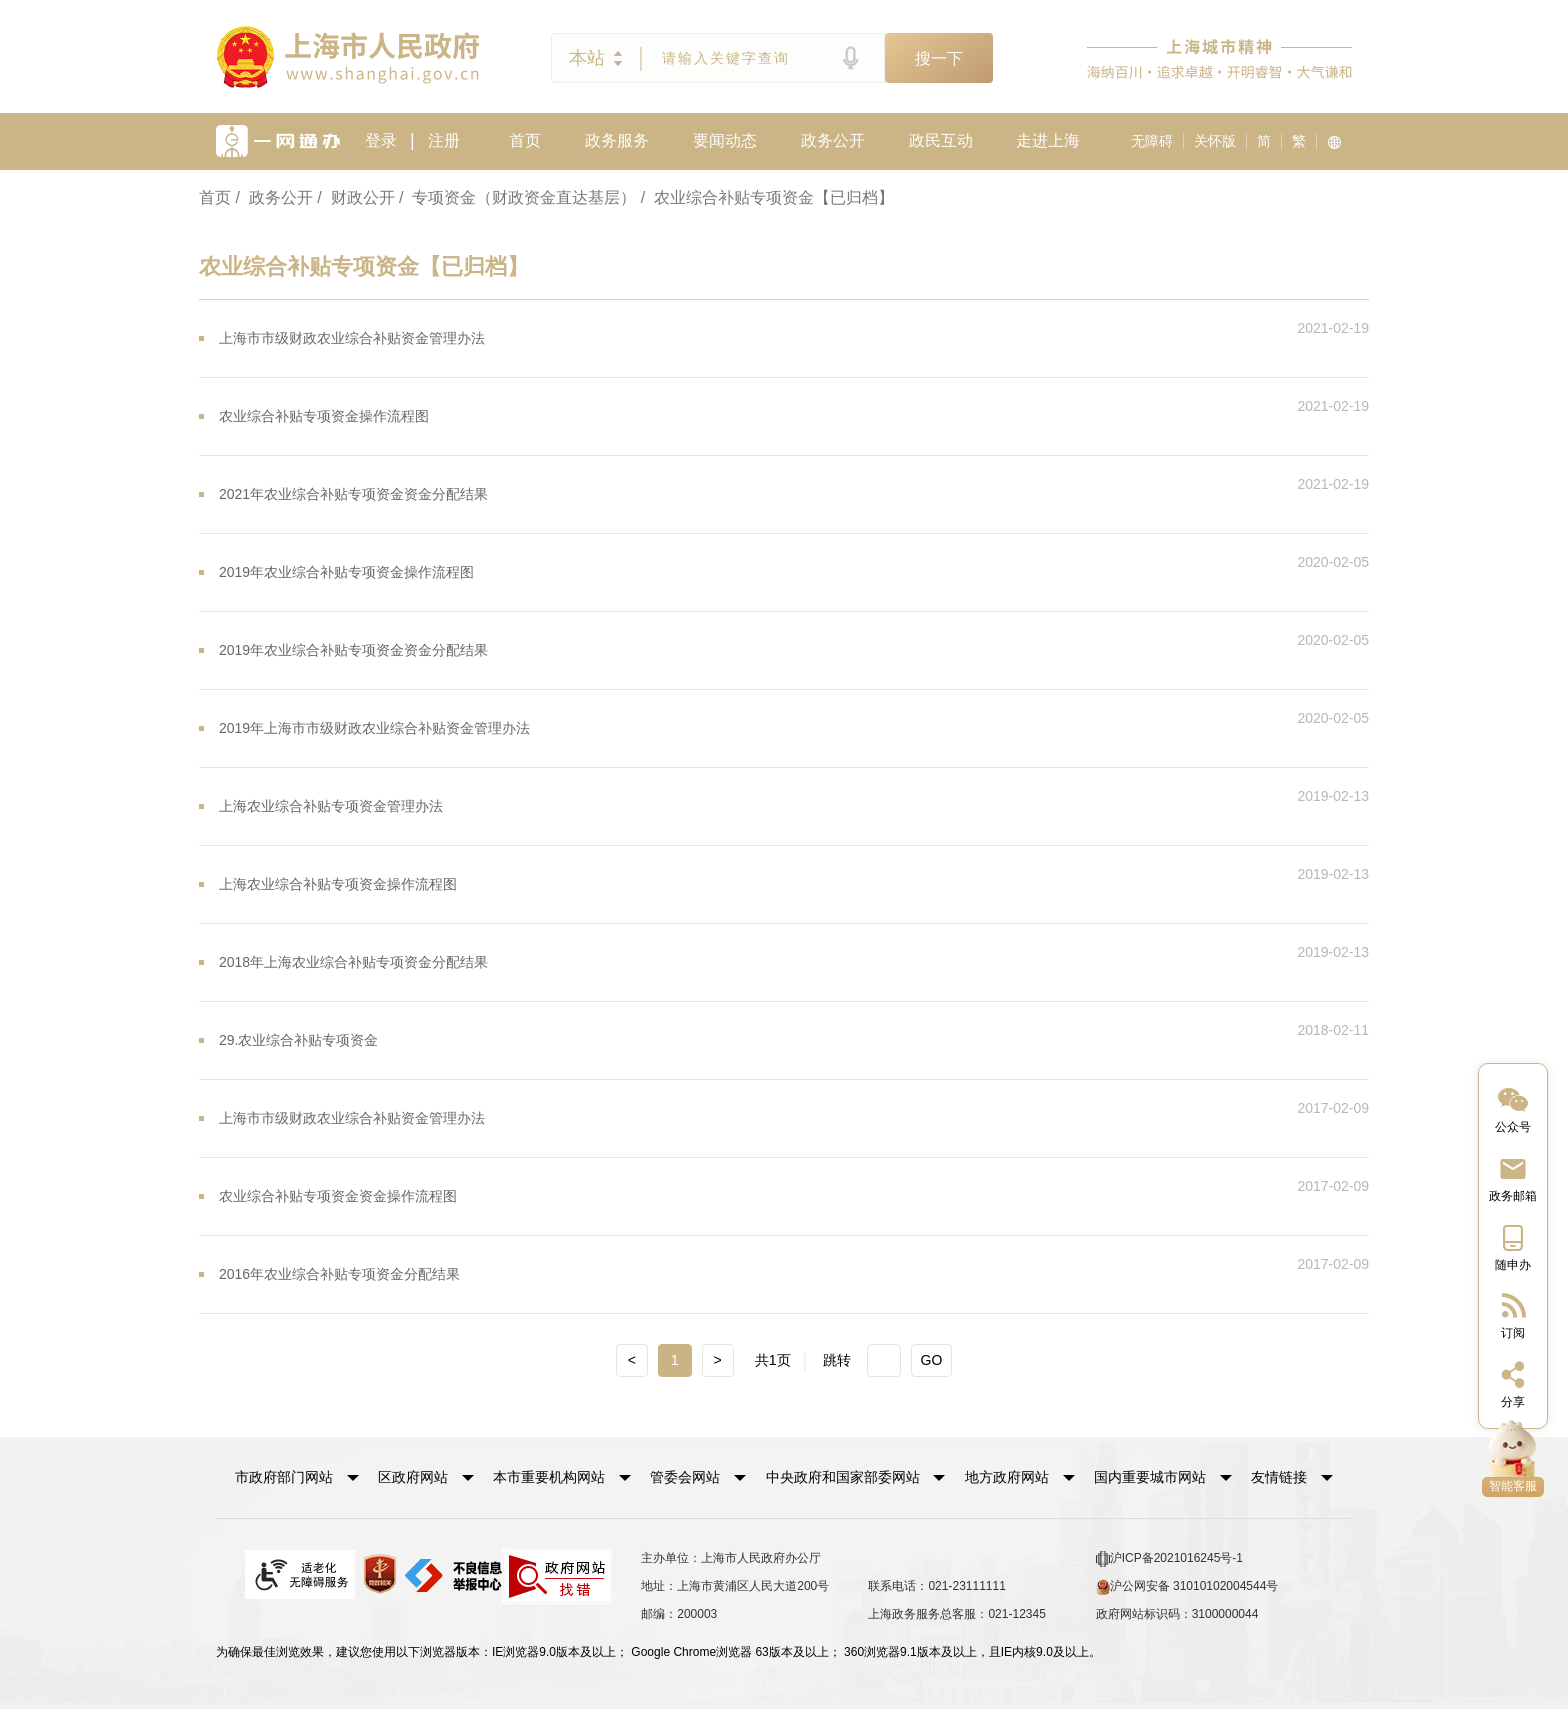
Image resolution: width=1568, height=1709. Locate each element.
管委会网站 (685, 1477)
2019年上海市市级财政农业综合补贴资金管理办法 (374, 728)
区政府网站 (413, 1477)
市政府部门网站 (284, 1477)
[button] (297, 1477)
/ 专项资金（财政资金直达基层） (517, 197)
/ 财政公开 (355, 197)
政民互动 (941, 140)
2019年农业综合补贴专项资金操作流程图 (346, 572)
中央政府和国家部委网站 (843, 1477)
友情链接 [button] (1292, 1477)
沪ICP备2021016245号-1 (1169, 1559)
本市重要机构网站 (549, 1477)
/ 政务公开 (273, 197)
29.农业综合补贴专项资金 (298, 1040)
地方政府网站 (1007, 1477)
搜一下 (939, 58)
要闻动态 (725, 140)
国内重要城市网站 (1150, 1477)
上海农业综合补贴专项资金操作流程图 (338, 884)
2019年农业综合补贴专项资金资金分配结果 (353, 650)
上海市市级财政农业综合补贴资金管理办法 (352, 338)
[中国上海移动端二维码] (1513, 1246)
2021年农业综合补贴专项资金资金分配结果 (353, 494)
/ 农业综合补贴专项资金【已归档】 (767, 197)
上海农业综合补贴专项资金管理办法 (331, 806)
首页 (525, 140)
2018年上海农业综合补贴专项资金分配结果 (353, 962)
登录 (381, 140)
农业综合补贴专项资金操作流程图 (324, 416)
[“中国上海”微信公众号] (1513, 1108)
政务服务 (617, 140)
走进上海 (1048, 140)
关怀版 (1215, 141)
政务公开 (833, 140)
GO (932, 1360)
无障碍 (1152, 141)
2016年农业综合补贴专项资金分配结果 (339, 1274)
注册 (444, 140)
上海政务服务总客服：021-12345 (956, 1614)
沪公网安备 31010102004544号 (1187, 1587)
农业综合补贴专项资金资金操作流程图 (338, 1196)
